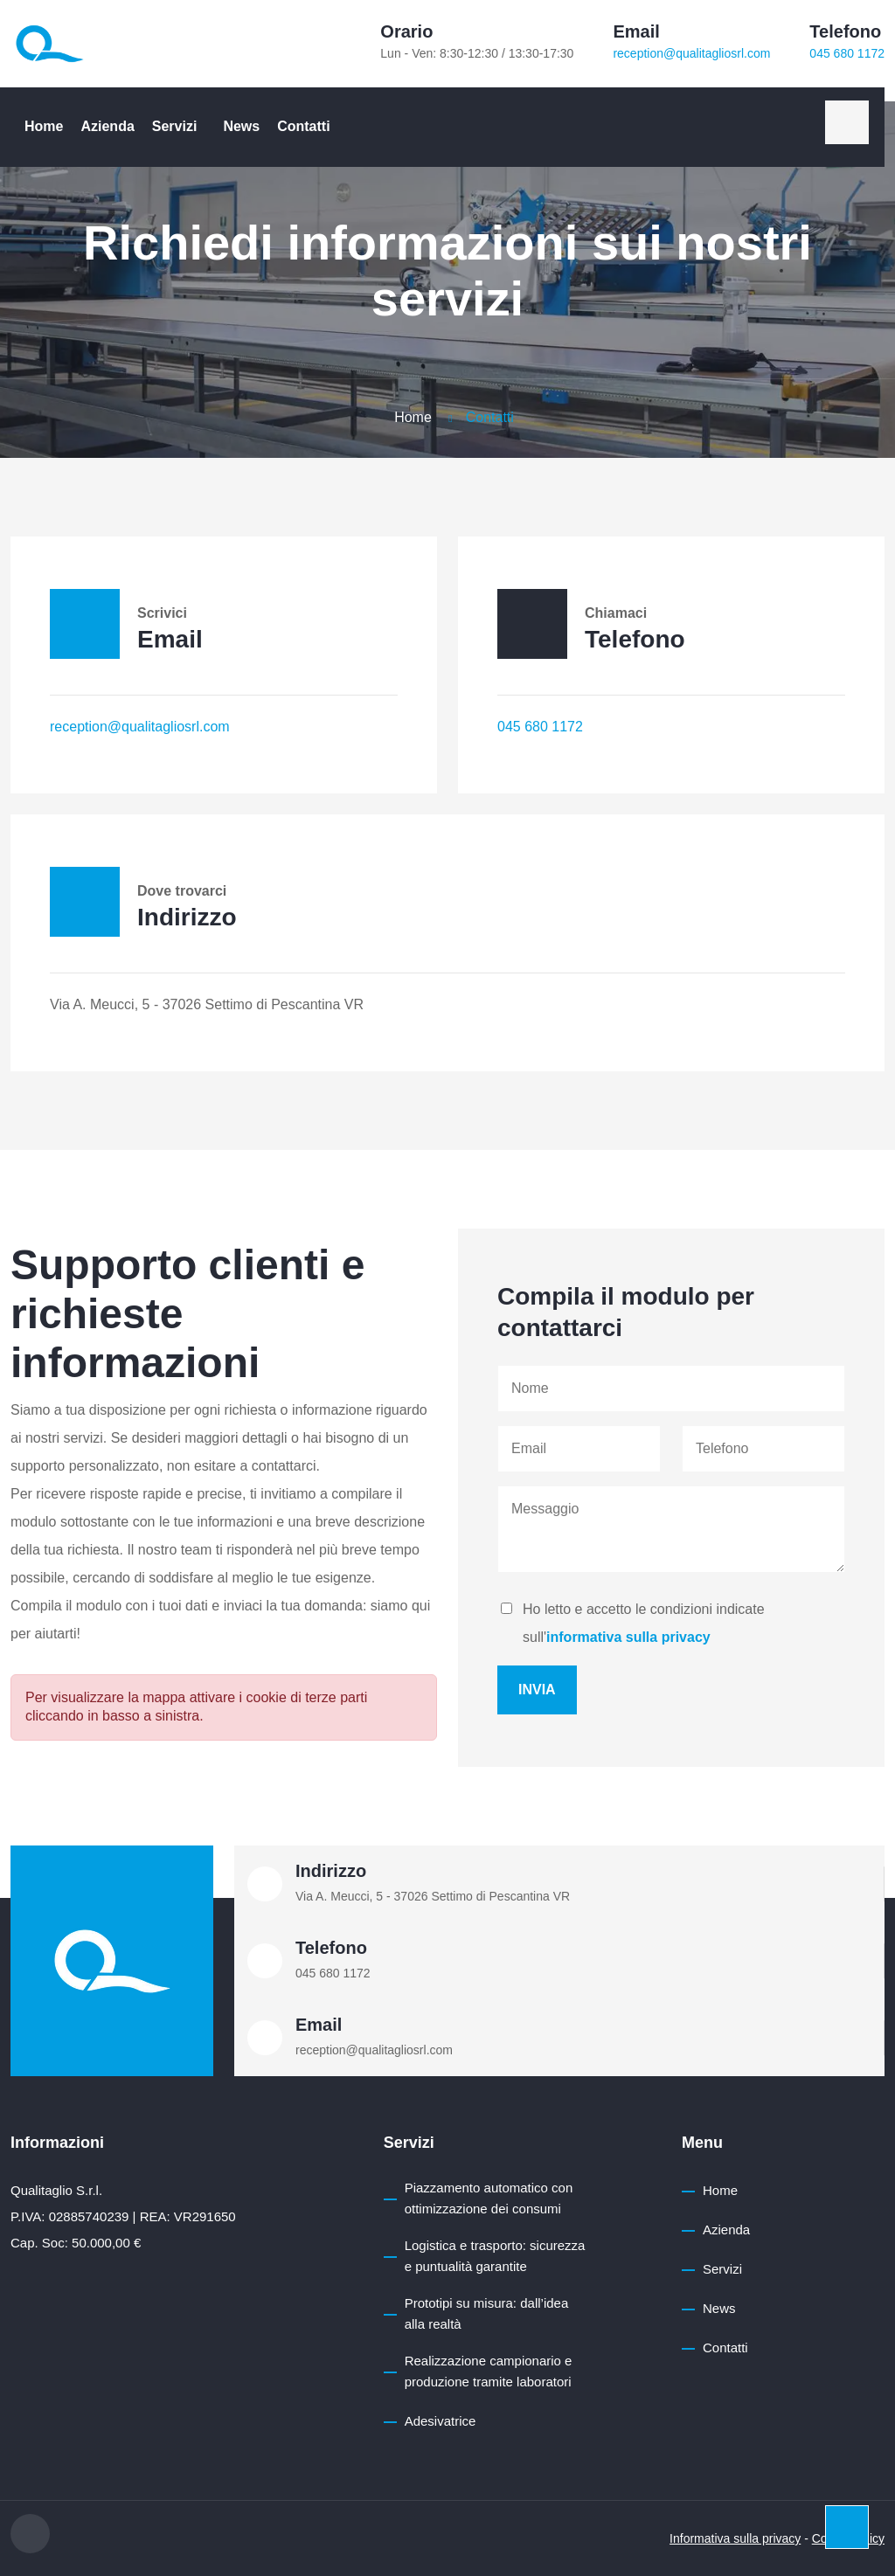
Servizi (175, 126)
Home (43, 126)
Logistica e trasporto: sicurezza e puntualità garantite (495, 2256)
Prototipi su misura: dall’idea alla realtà (487, 2313)
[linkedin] (847, 122)
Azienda (107, 126)
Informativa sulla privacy (735, 2538)
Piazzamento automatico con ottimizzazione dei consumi (489, 2198)
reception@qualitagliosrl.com (691, 53)
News (241, 126)
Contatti (303, 126)
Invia (537, 1689)
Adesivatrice (440, 2420)
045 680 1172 (847, 53)
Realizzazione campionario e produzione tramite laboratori (488, 2371)
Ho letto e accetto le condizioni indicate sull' (644, 1623)
